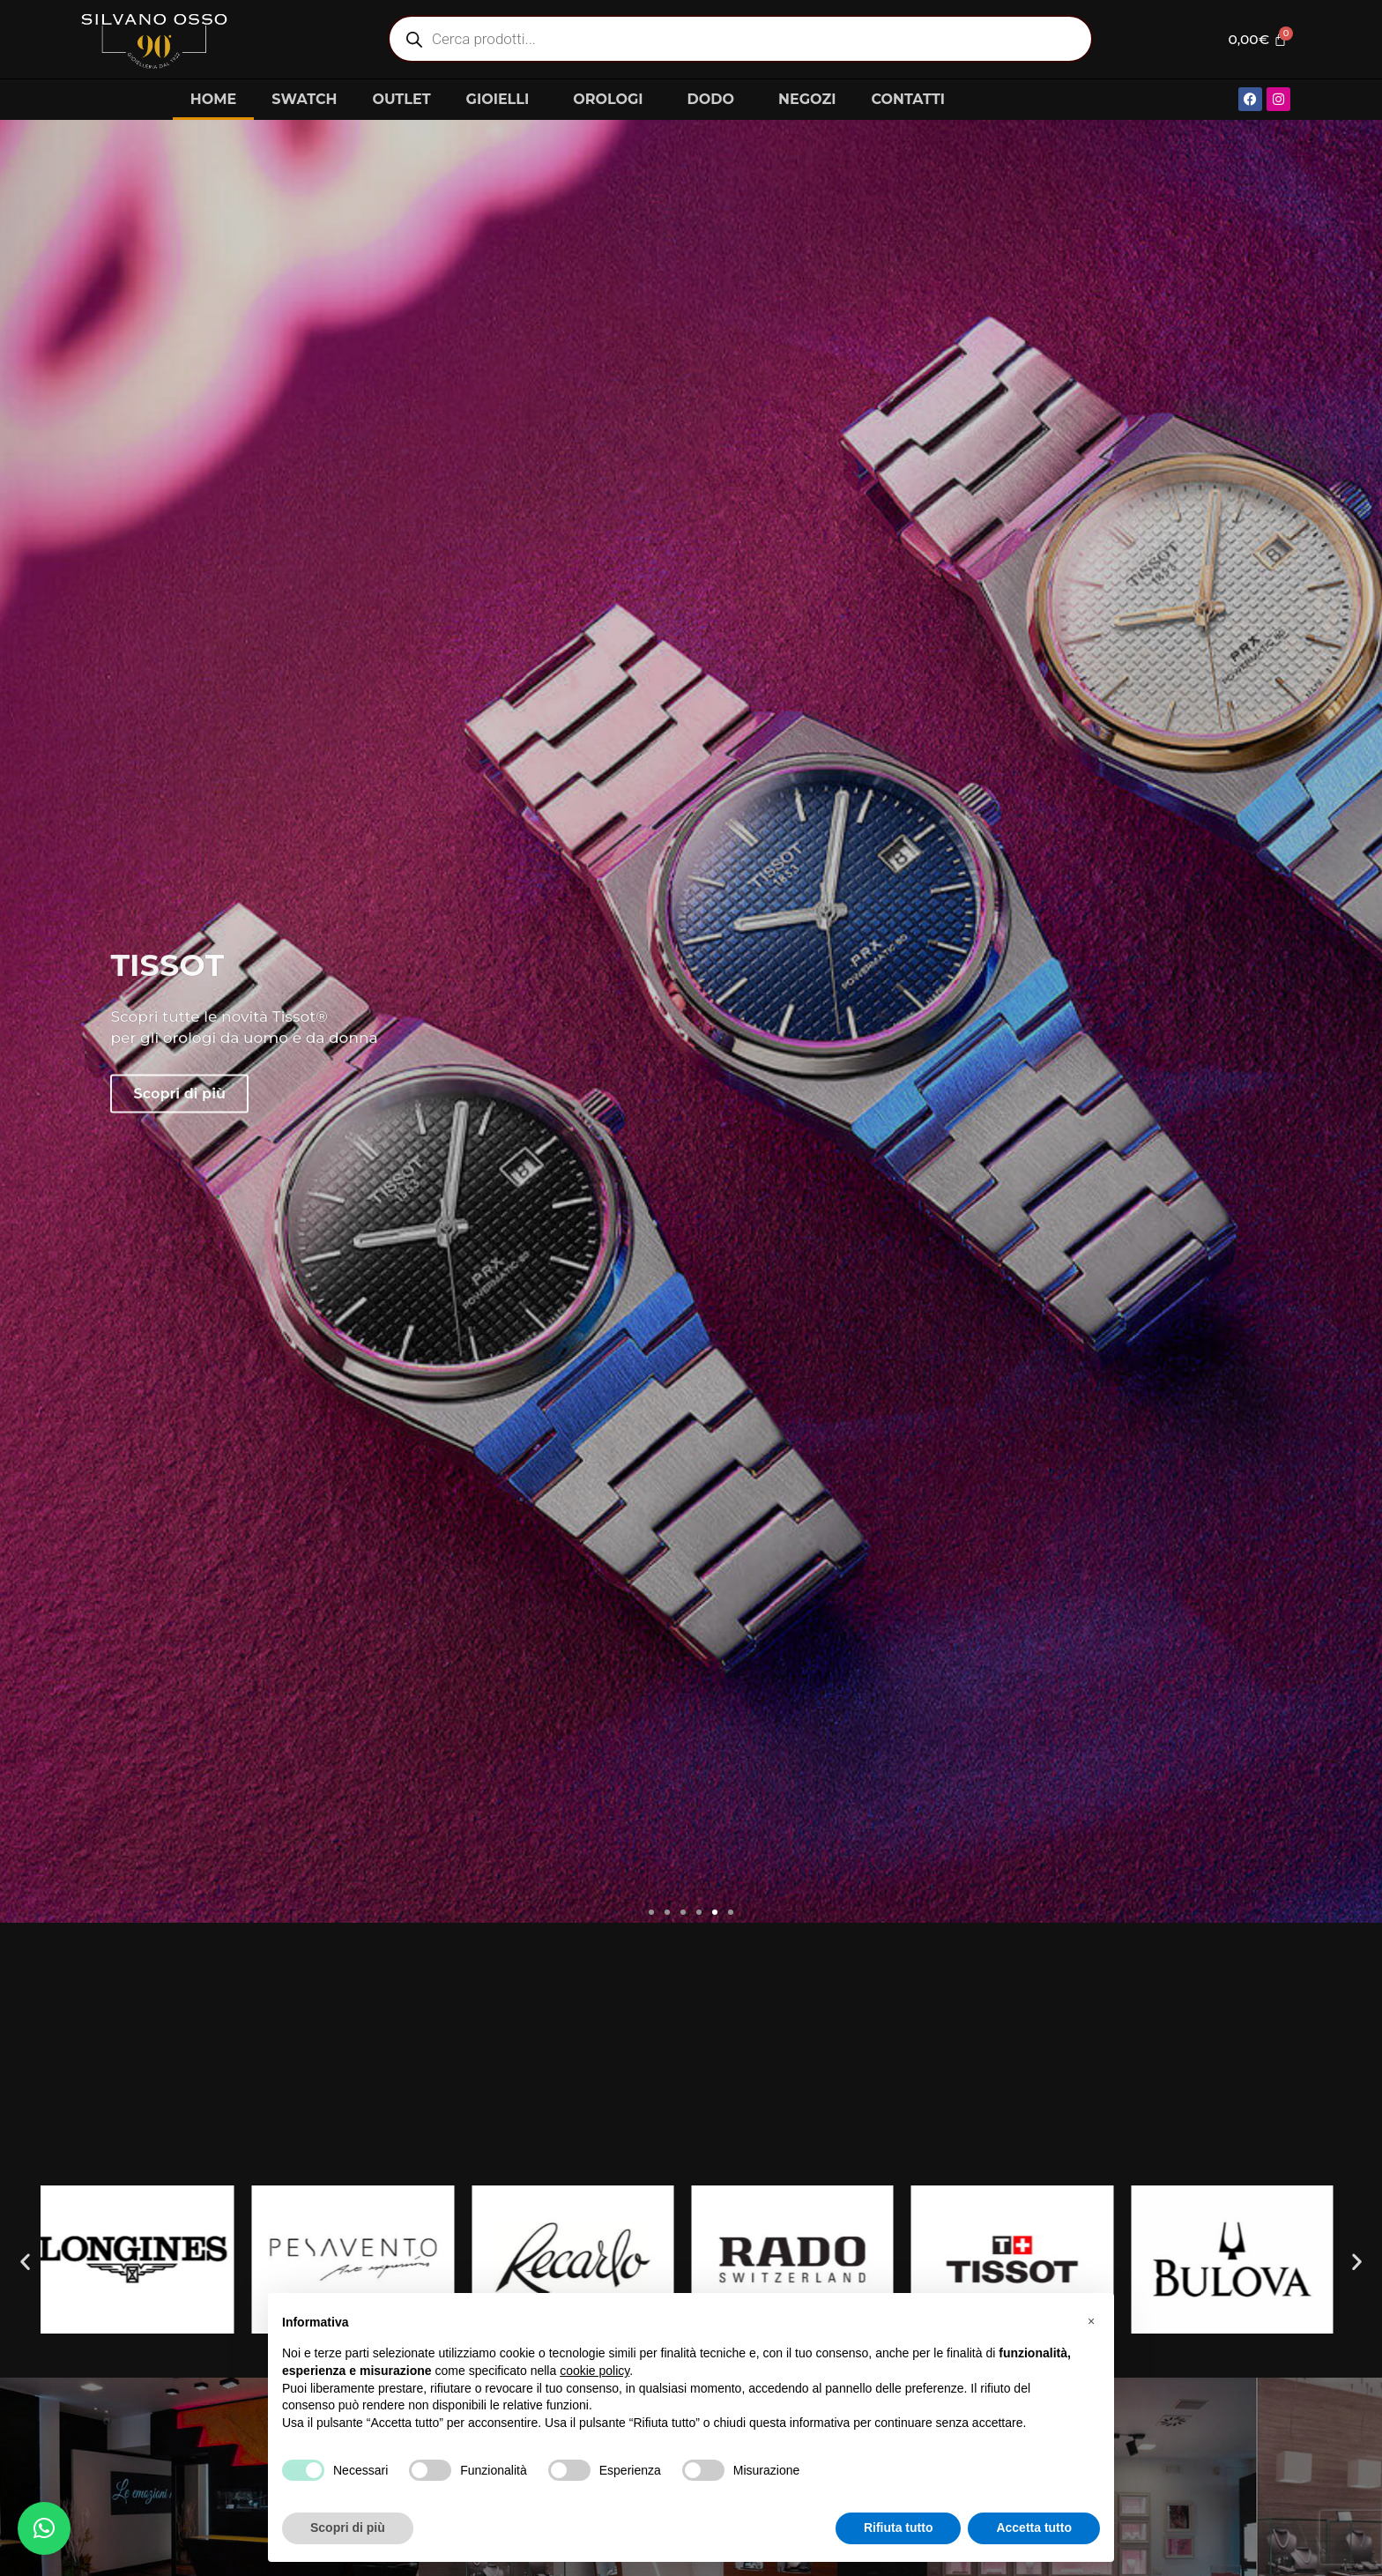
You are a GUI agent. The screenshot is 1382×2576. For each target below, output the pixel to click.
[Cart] (1254, 38)
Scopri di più (179, 1244)
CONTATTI (908, 99)
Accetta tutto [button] (1034, 2527)
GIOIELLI (502, 99)
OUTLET (401, 99)
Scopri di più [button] (347, 2527)
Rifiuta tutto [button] (898, 2527)
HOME (213, 99)
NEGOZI (807, 99)
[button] (651, 1912)
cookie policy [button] (594, 2371)
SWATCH (304, 99)
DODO (715, 99)
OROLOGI (612, 99)
